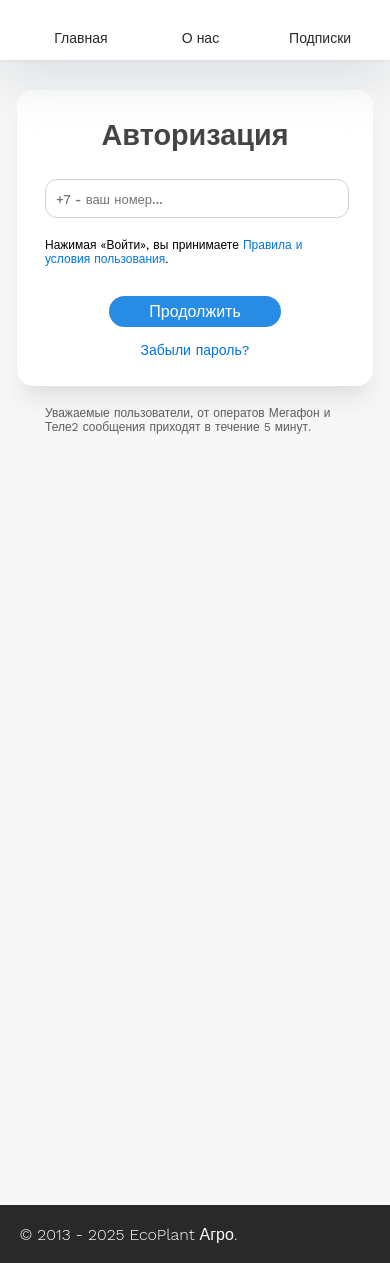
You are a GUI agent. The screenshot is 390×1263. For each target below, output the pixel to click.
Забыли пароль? (195, 350)
